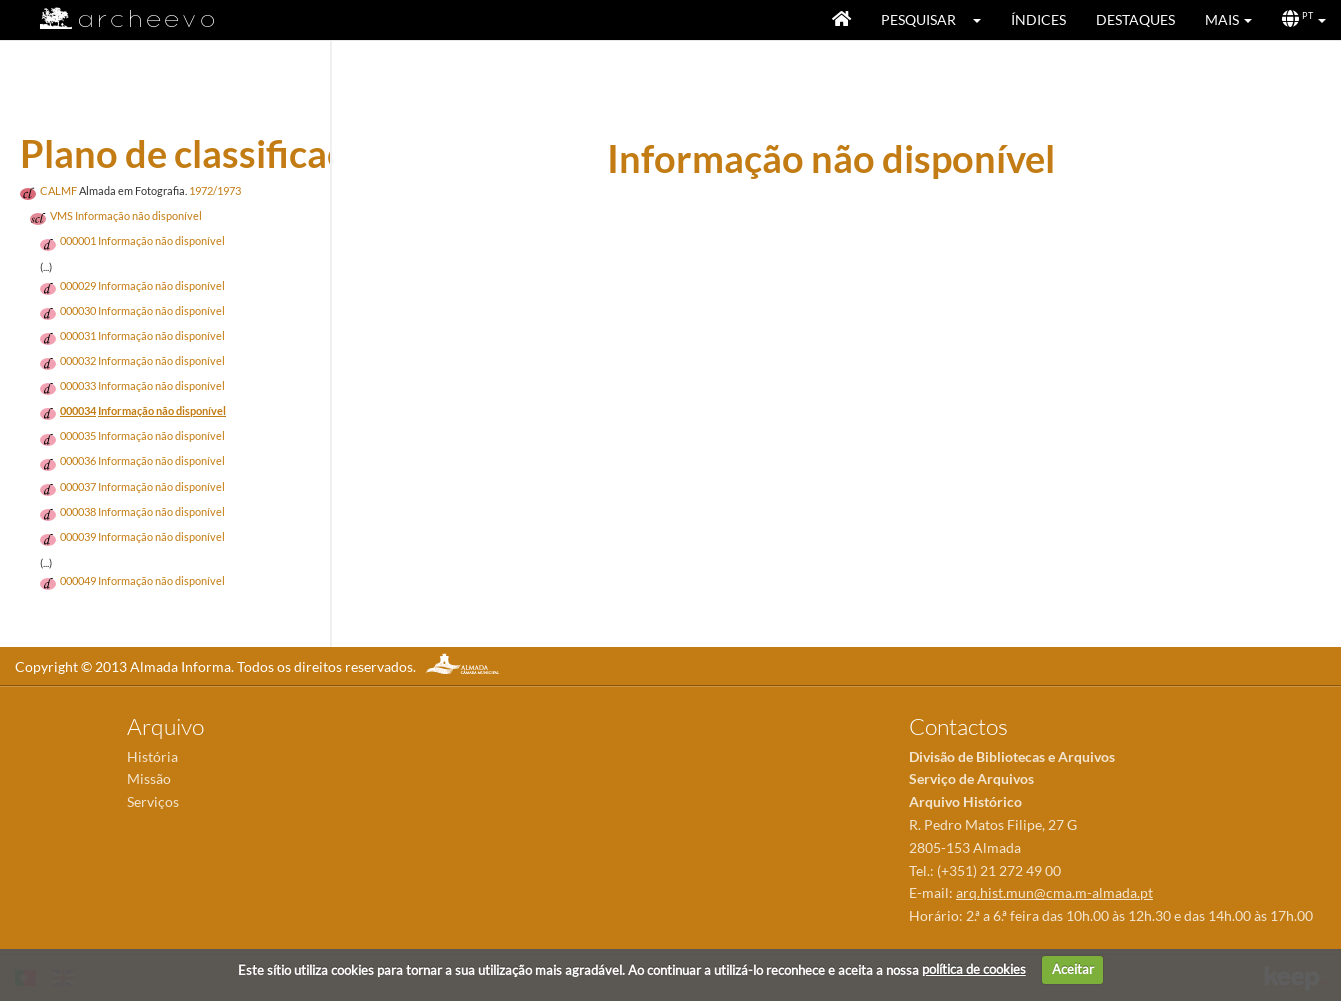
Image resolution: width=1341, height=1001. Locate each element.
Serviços (153, 801)
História (152, 756)
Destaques (1135, 19)
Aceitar (1073, 969)
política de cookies (974, 969)
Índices (1038, 19)
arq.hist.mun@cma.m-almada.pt (1054, 892)
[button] (983, 20)
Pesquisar (918, 19)
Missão (149, 778)
